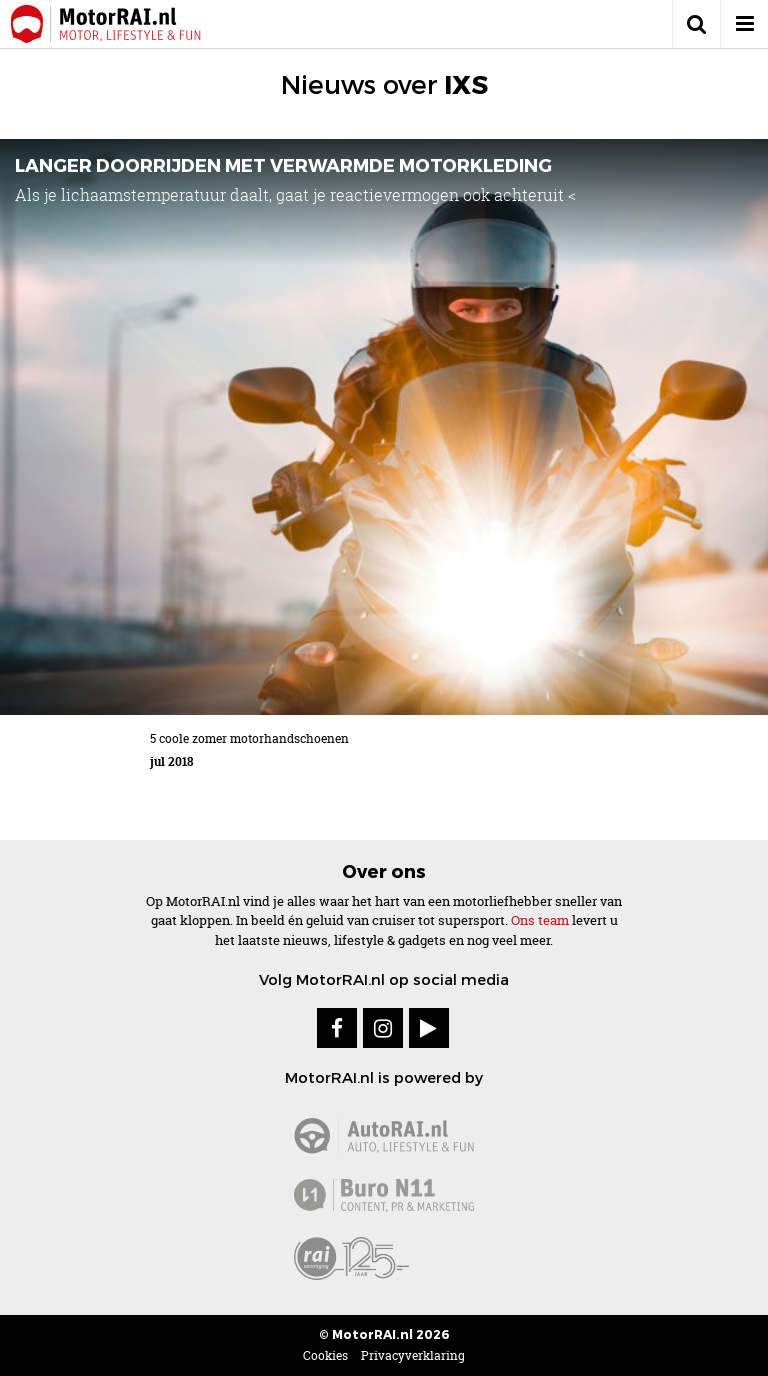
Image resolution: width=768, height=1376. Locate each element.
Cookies (325, 1355)
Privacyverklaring (413, 1355)
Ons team (540, 920)
